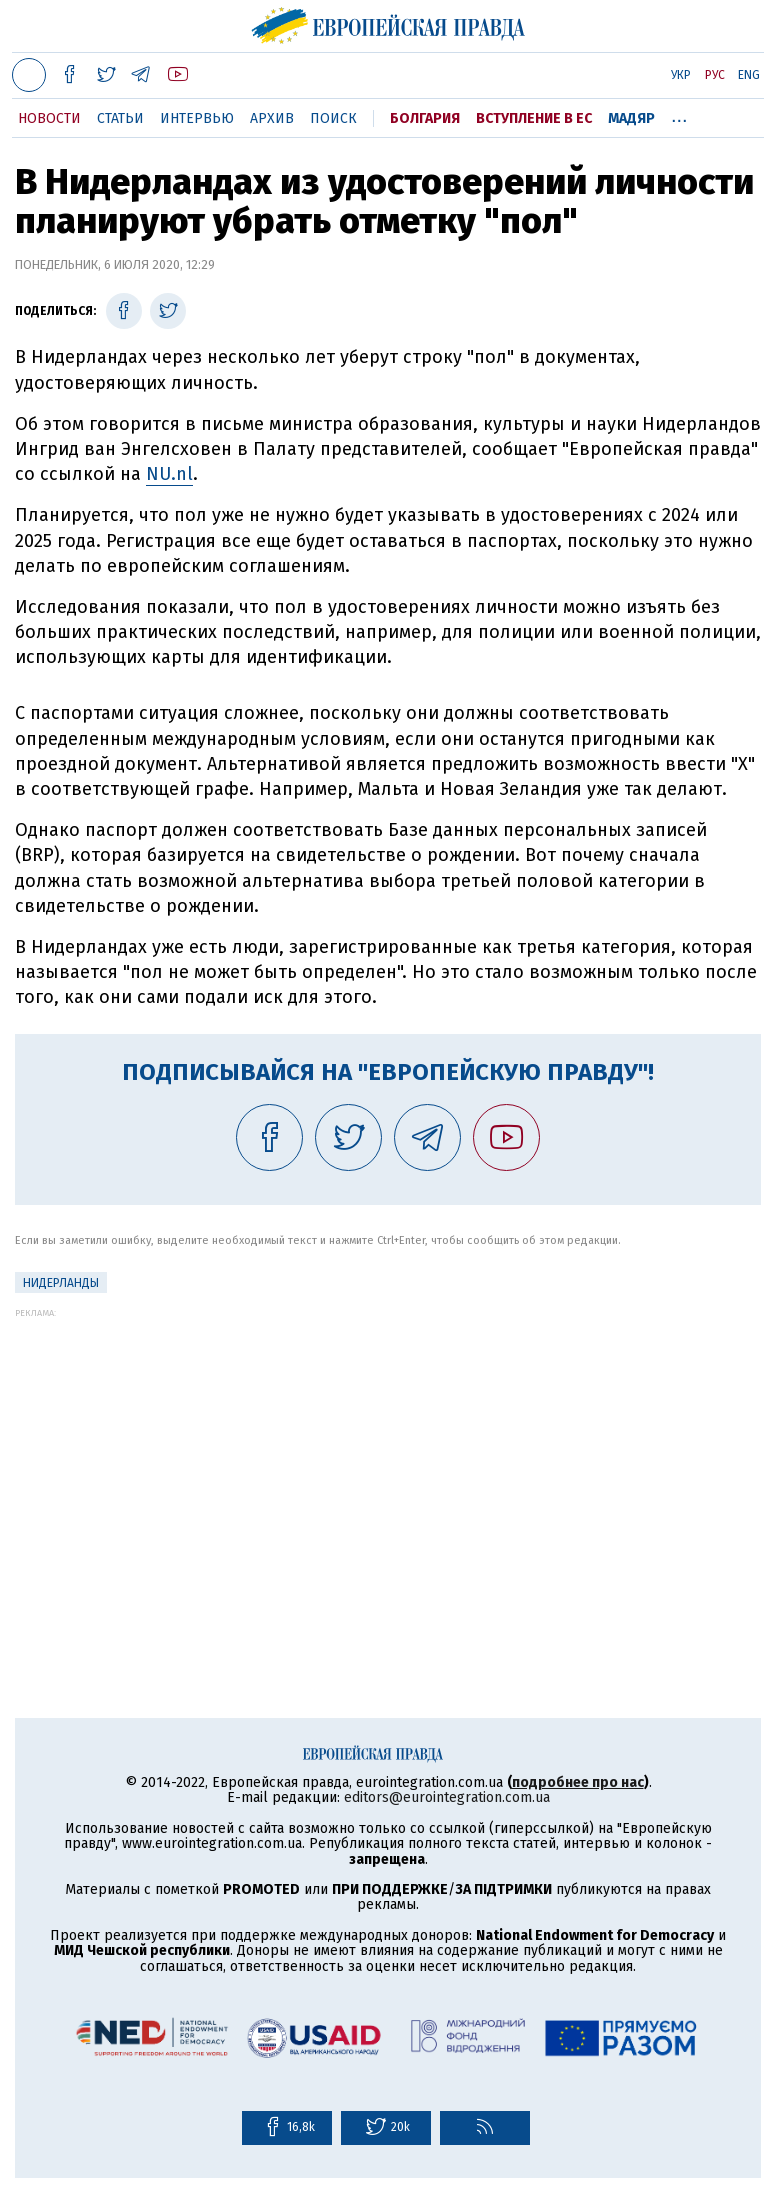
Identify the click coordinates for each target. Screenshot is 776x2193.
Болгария (425, 118)
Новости (49, 118)
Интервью (197, 118)
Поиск (333, 118)
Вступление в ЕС (534, 118)
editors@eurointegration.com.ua (447, 1797)
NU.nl (169, 474)
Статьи (120, 118)
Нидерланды (61, 1283)
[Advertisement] (388, 1458)
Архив (272, 118)
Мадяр (631, 118)
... (679, 115)
